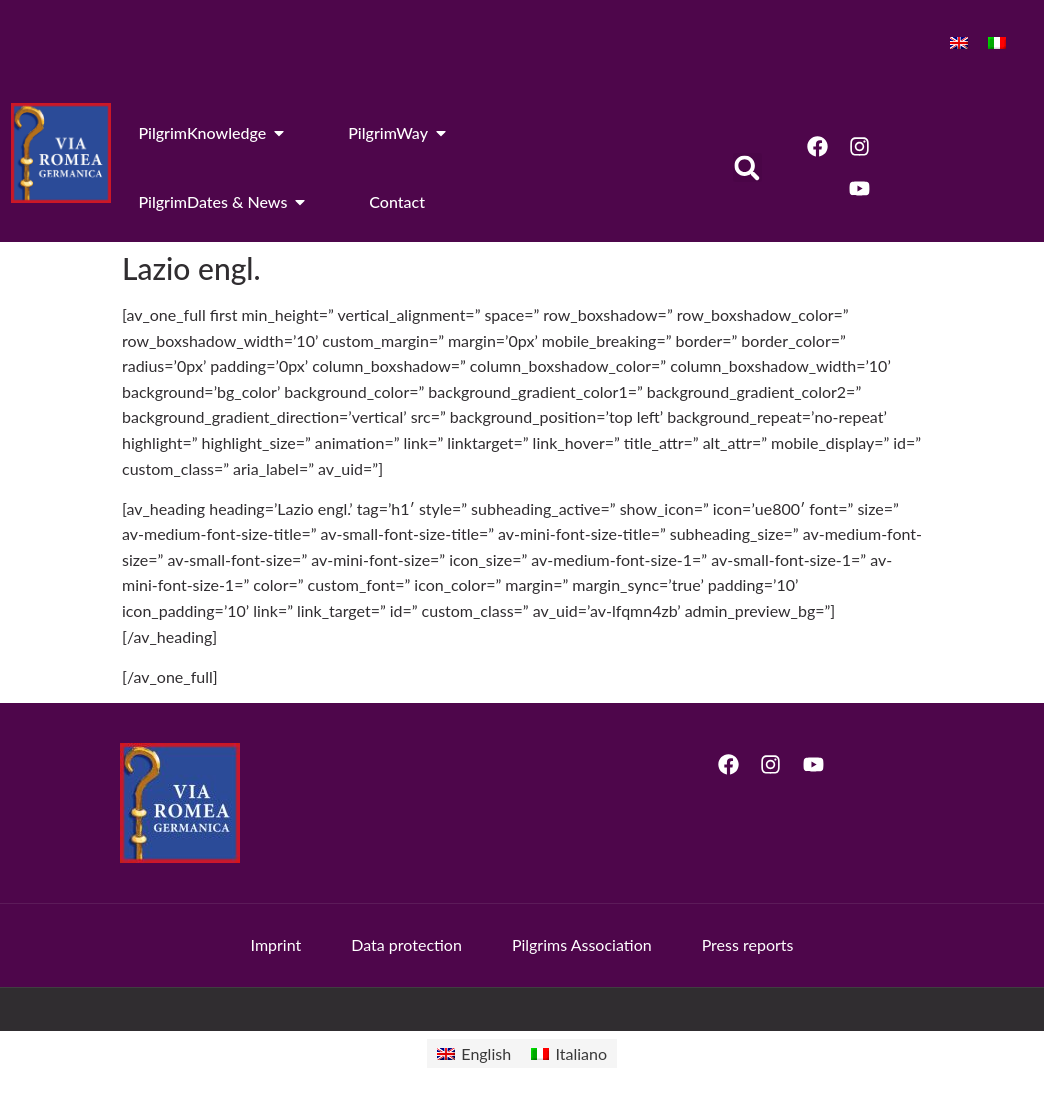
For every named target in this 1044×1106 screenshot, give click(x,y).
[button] (747, 167)
